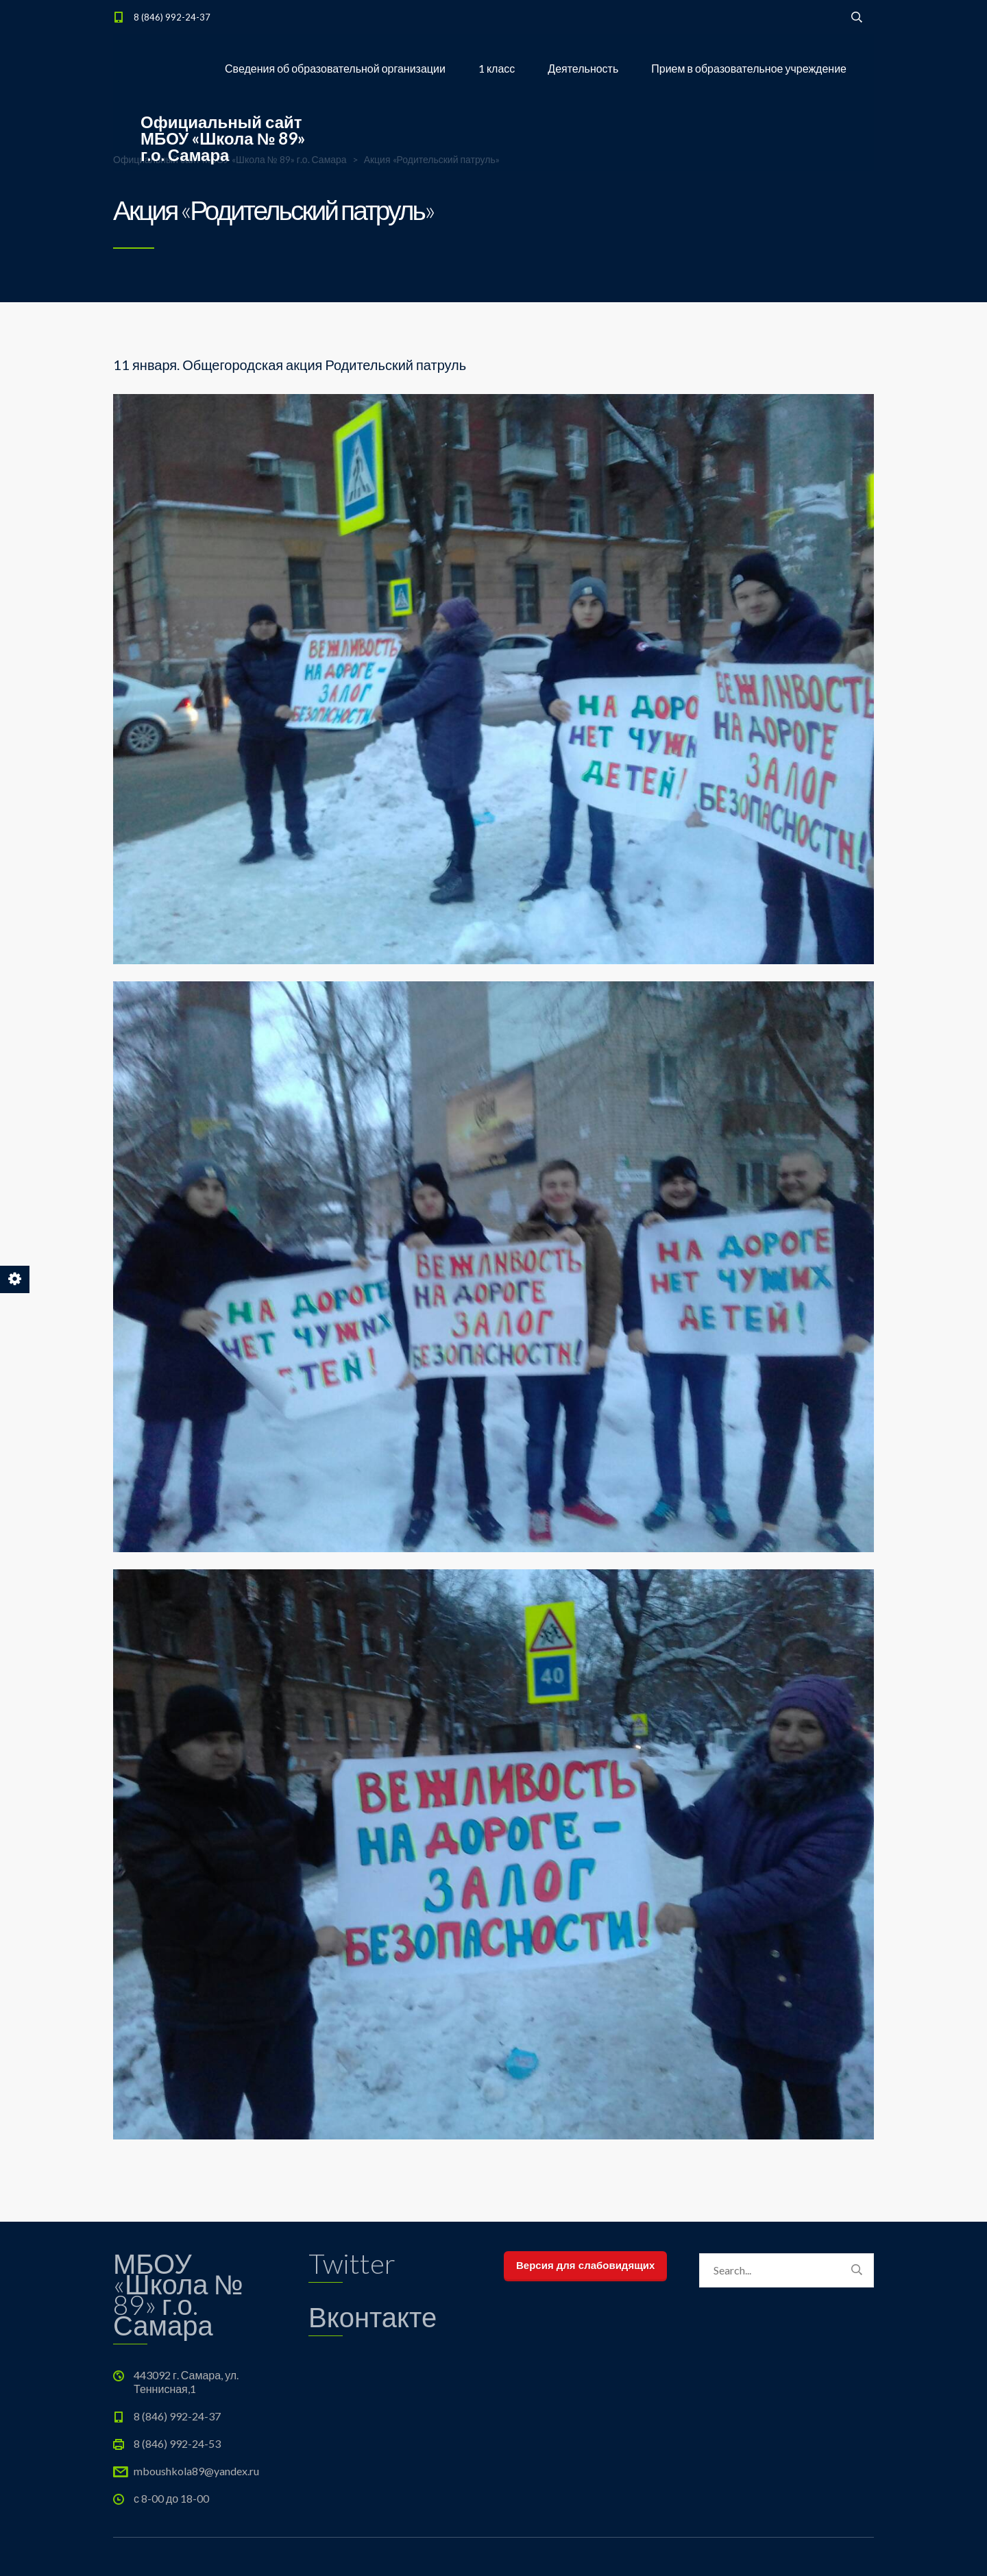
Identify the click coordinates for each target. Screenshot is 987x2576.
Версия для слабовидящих (585, 2265)
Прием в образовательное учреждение (748, 68)
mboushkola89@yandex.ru (196, 2470)
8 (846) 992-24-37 (172, 17)
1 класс (496, 68)
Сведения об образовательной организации (335, 68)
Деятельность (583, 68)
